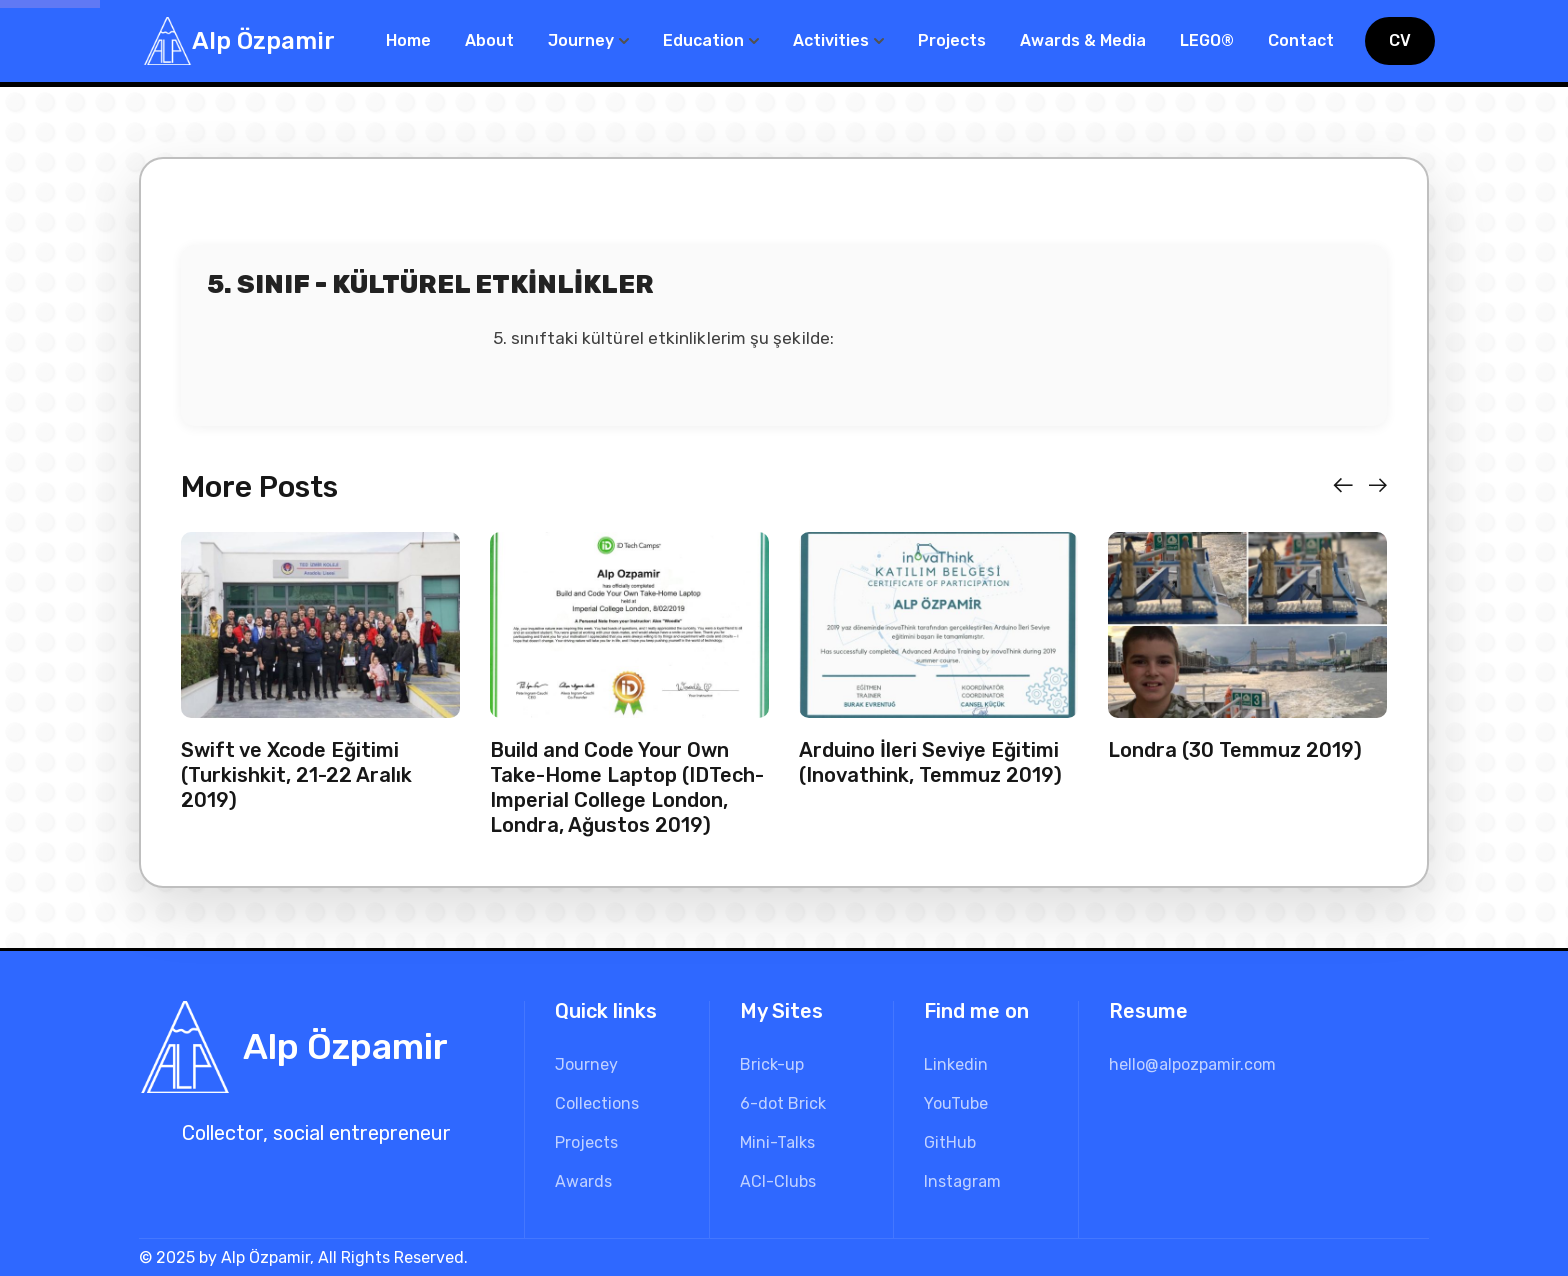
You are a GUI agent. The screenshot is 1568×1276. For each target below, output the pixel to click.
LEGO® (1207, 40)
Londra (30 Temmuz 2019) (1235, 750)
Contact (1301, 40)
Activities (831, 40)
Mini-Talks (777, 1142)
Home (408, 40)
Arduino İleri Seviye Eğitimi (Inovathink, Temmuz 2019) (930, 762)
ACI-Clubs (778, 1181)
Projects (952, 40)
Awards (583, 1181)
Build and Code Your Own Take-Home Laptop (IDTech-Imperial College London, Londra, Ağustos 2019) (627, 787)
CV (1400, 40)
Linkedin (956, 1064)
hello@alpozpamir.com (1192, 1064)
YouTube (956, 1103)
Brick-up (772, 1064)
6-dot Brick (783, 1103)
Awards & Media (1083, 40)
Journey (581, 40)
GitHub (950, 1142)
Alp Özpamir (263, 41)
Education (703, 40)
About (489, 40)
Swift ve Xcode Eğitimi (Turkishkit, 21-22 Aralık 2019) (296, 775)
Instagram (962, 1181)
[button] (1343, 486)
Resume (1148, 1011)
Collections (597, 1103)
